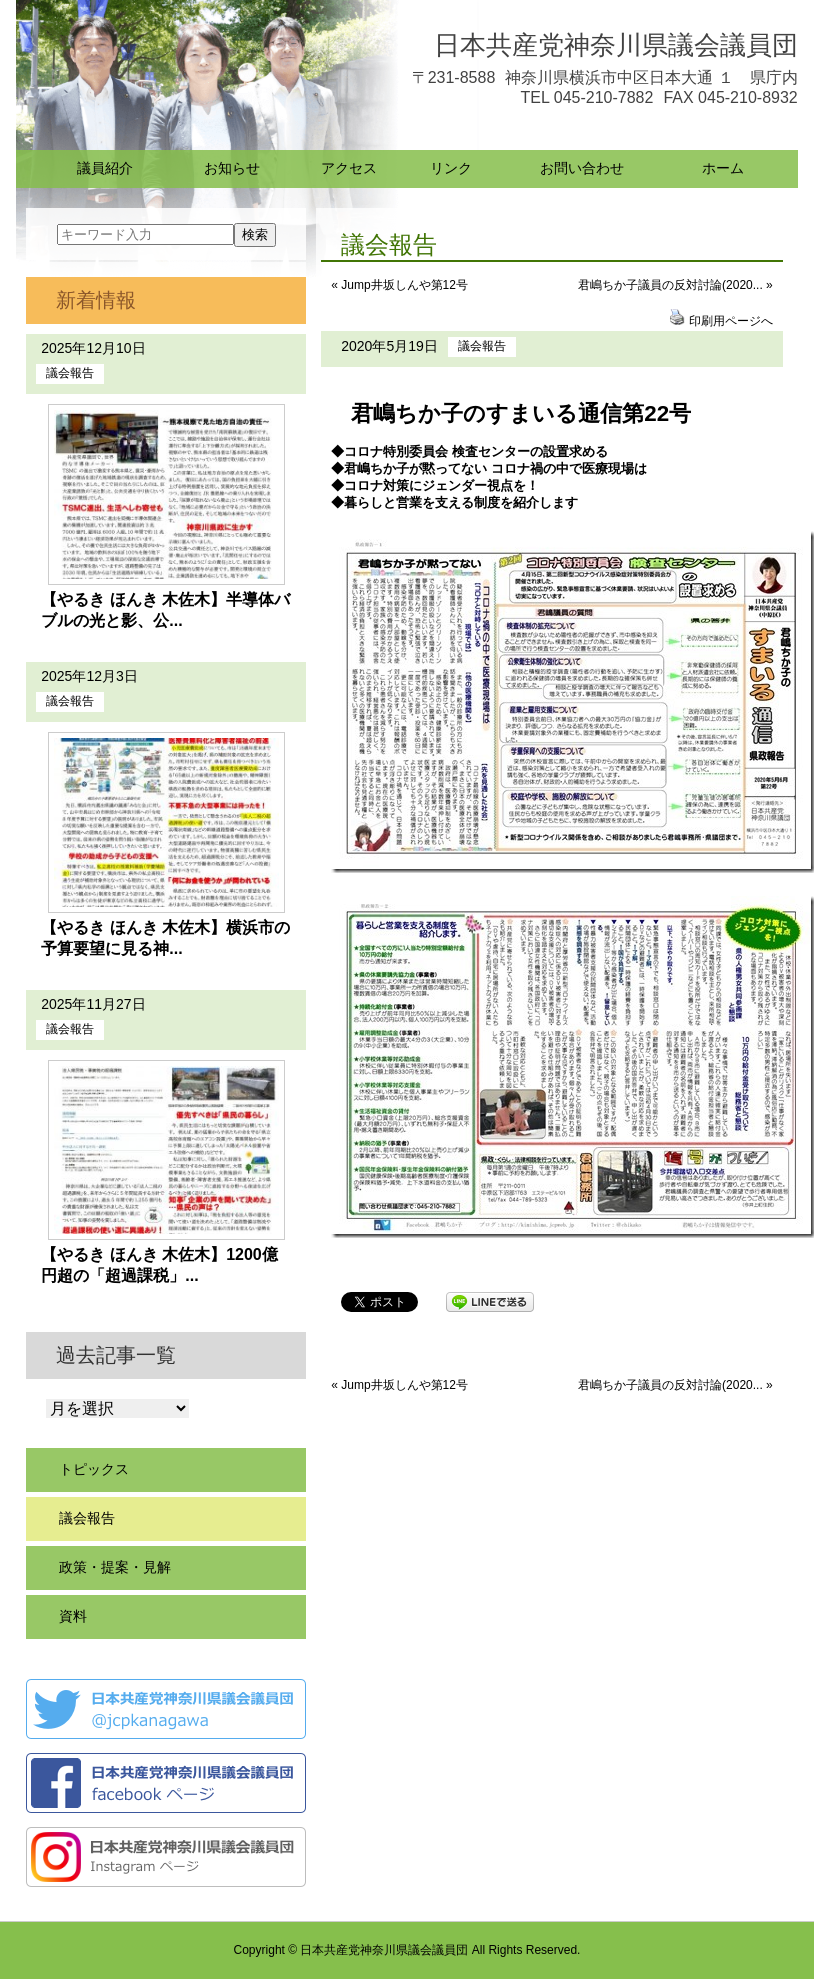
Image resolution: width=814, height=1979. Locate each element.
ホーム (723, 168)
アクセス (349, 168)
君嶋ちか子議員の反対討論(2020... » (675, 285)
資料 (73, 1616)
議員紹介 (105, 168)
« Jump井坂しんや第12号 (399, 285)
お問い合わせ (582, 168)
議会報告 (482, 346)
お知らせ (232, 168)
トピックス (94, 1469)
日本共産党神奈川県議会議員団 (616, 45)
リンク (451, 168)
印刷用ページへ (731, 321)
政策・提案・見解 (115, 1567)
